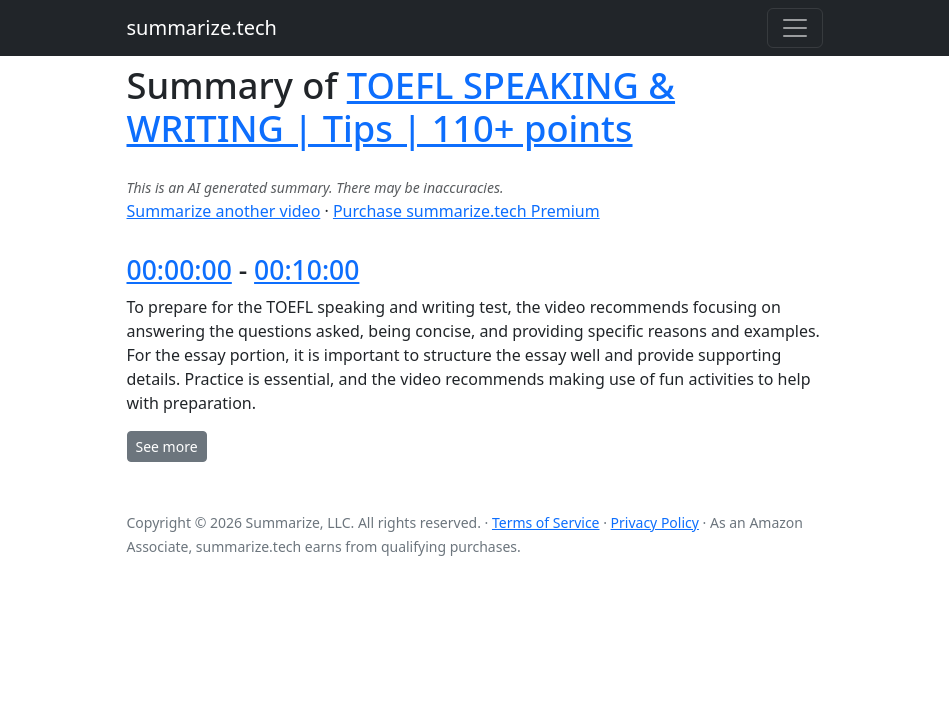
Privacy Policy (655, 522)
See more (167, 446)
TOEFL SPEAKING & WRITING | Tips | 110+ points (401, 106)
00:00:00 (179, 270)
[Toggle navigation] (795, 28)
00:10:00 (306, 270)
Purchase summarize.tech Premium (466, 211)
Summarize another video (224, 211)
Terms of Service (546, 522)
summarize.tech (202, 27)
